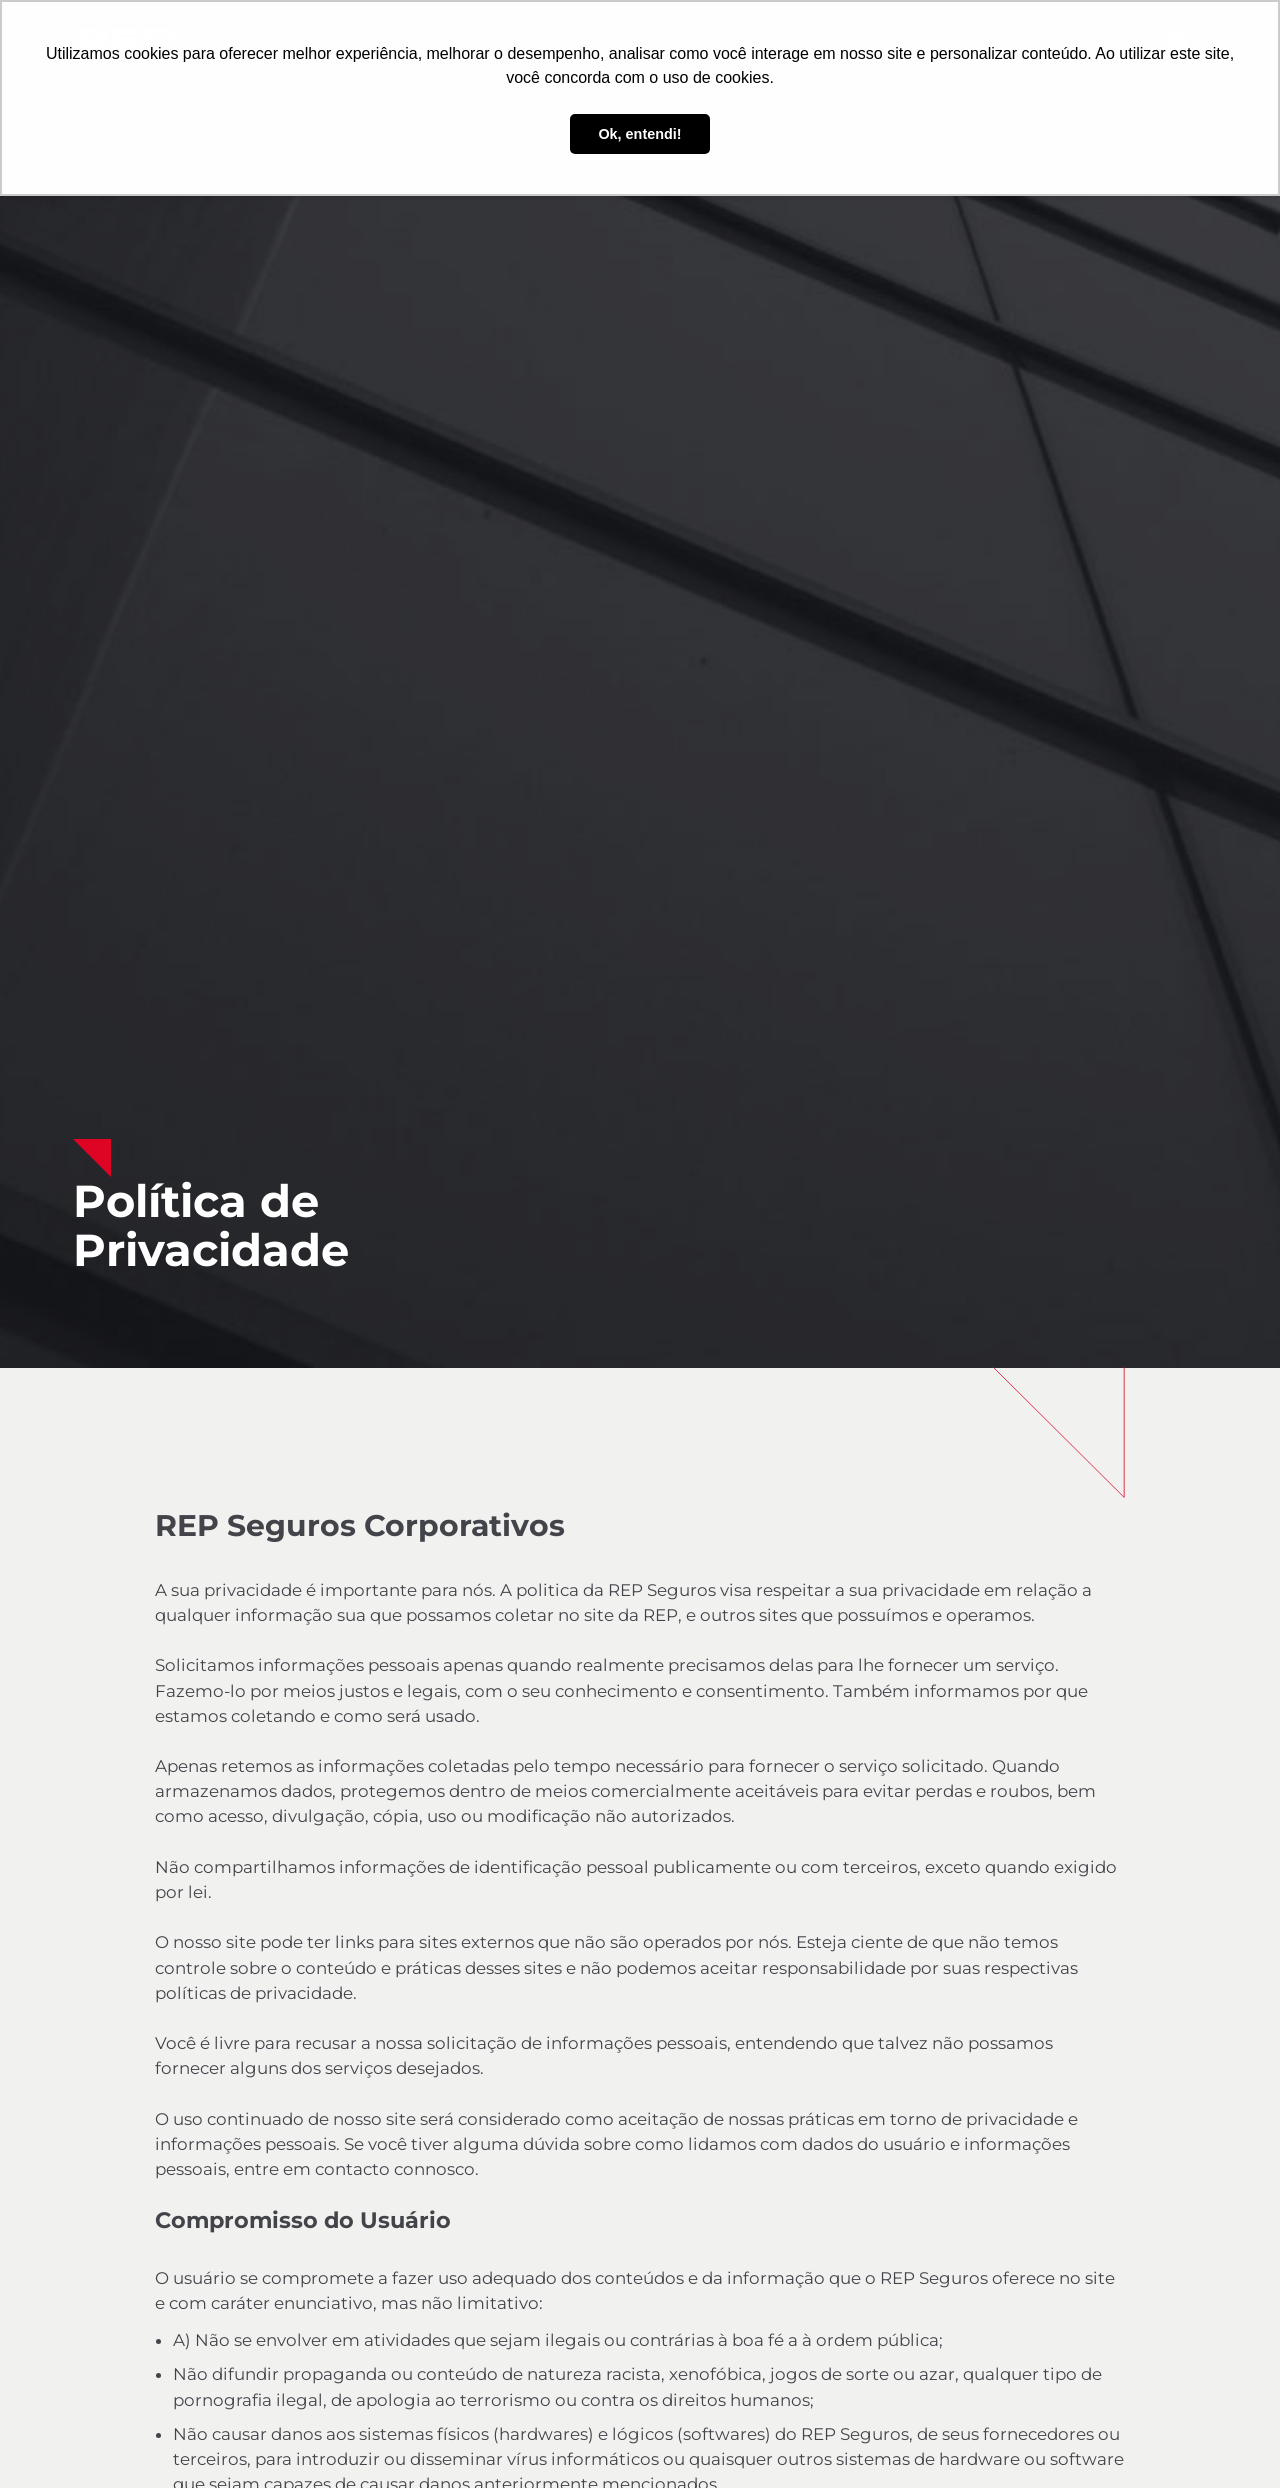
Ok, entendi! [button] (639, 134)
